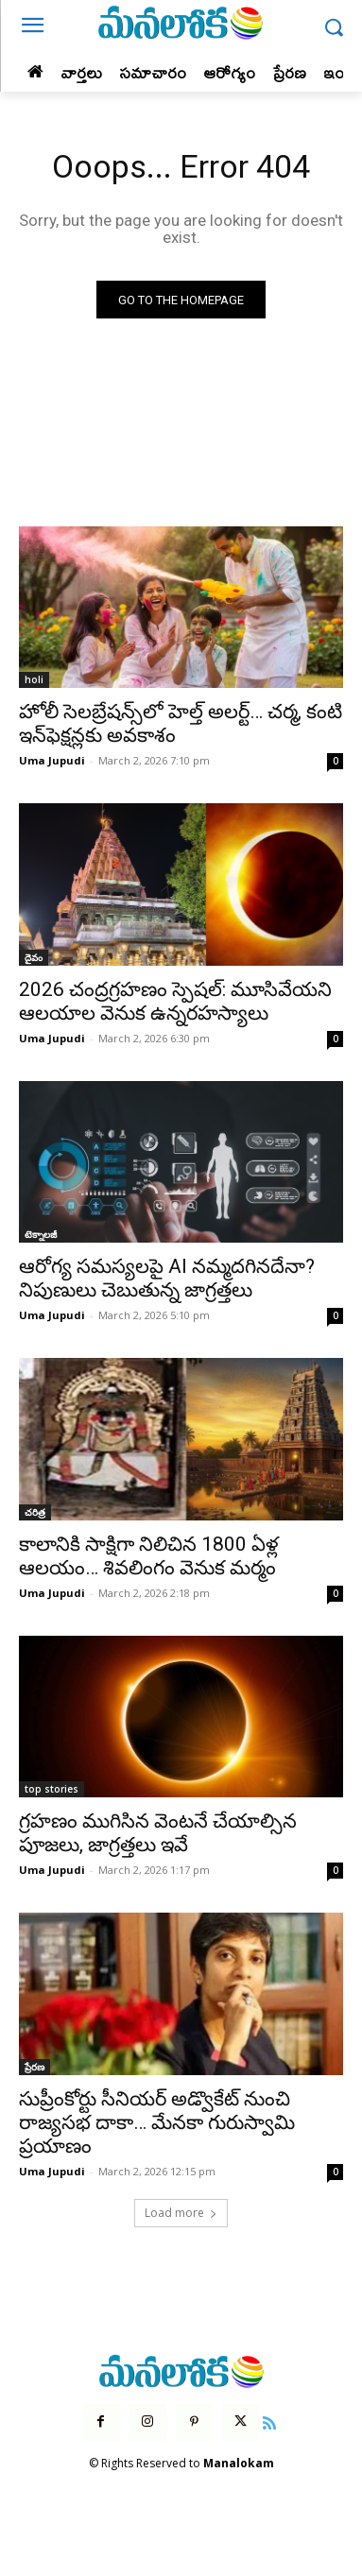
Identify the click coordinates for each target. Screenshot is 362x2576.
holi (34, 679)
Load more (181, 2213)
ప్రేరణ (34, 2066)
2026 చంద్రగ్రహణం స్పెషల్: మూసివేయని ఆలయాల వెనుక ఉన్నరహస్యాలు (175, 1001)
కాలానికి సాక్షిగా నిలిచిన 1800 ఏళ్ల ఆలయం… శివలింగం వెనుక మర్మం (149, 1556)
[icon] (269, 2421)
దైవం (34, 957)
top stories (51, 1788)
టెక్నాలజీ (41, 1234)
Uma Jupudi (52, 760)
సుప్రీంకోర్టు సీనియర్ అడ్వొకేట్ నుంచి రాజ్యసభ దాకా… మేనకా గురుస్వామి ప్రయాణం (157, 2122)
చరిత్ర (35, 1512)
